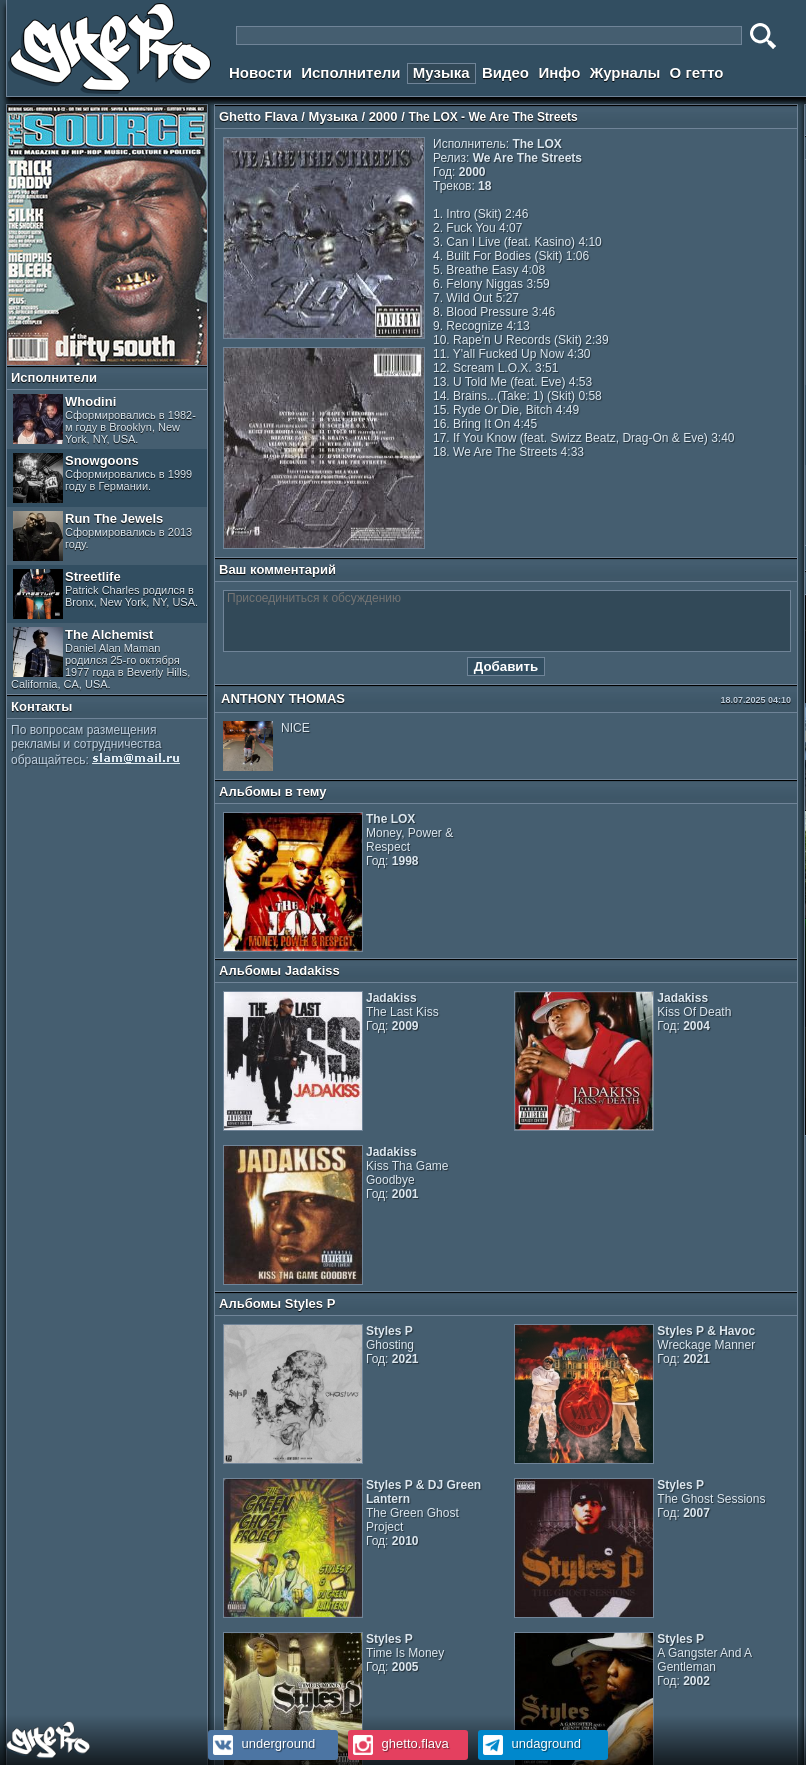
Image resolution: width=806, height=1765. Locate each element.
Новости (260, 72)
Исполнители (350, 72)
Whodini (104, 419)
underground (261, 1743)
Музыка (441, 72)
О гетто (697, 72)
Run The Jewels (102, 536)
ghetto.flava (398, 1743)
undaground (529, 1743)
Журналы (625, 72)
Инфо (559, 72)
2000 (383, 116)
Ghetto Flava (258, 116)
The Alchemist (100, 658)
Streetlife (105, 594)
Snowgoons (102, 478)
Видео (505, 72)
